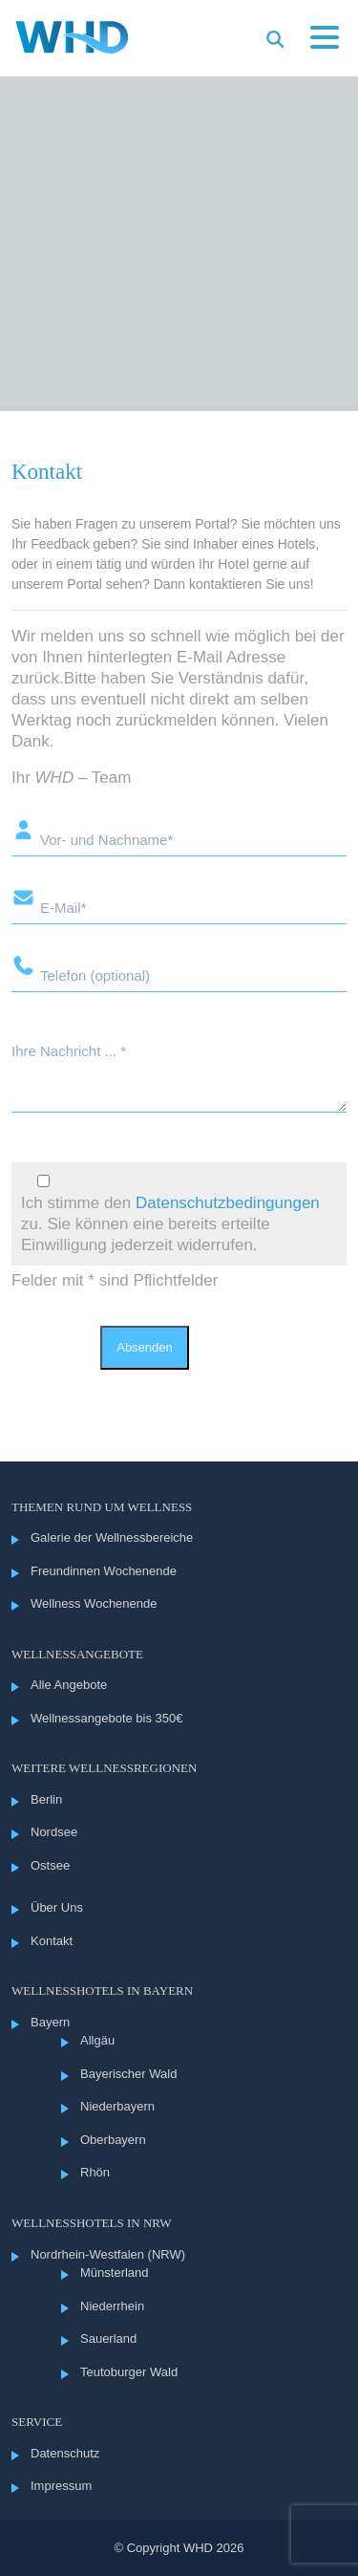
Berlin (46, 1799)
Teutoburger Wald (129, 2372)
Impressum (61, 2486)
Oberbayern (113, 2139)
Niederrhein (112, 2306)
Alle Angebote (69, 1685)
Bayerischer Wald (128, 2074)
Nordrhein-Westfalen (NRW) (108, 2254)
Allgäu (97, 2040)
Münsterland (114, 2272)
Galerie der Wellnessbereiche (112, 1537)
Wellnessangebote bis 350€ (107, 1718)
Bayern (50, 2022)
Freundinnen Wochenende (104, 1571)
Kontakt (52, 1941)
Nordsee (54, 1832)
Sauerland (108, 2338)
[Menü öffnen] (324, 40)
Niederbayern (117, 2106)
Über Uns (57, 1907)
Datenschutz (65, 2453)
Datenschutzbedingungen (228, 1203)
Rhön (95, 2172)
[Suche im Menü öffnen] (275, 39)
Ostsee (50, 1865)
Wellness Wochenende (94, 1603)
